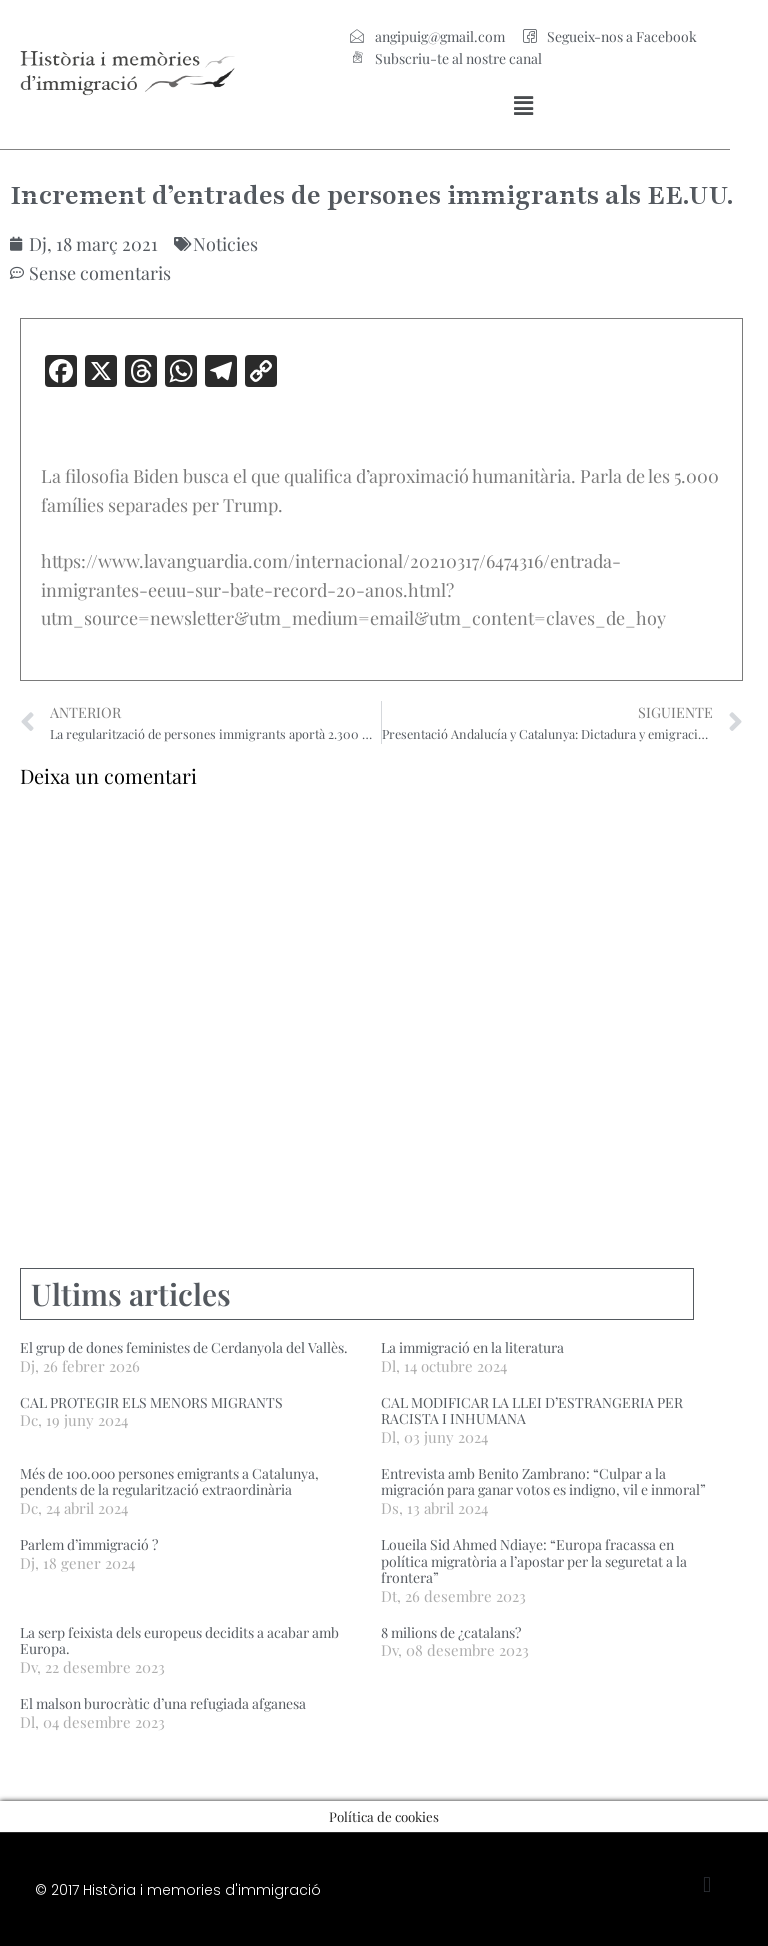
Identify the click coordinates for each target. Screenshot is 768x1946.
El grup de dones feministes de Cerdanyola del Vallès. (184, 1347)
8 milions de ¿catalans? (451, 1632)
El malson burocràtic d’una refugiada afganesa (163, 1703)
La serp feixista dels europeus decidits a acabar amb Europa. (179, 1641)
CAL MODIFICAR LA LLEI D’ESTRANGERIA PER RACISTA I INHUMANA (532, 1411)
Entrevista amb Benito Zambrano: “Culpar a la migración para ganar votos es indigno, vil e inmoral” (543, 1482)
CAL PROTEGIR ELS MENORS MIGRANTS (151, 1402)
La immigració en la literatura (472, 1347)
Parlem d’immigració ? (89, 1544)
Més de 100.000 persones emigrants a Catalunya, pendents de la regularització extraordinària (169, 1482)
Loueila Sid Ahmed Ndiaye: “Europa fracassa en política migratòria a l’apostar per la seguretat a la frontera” (534, 1561)
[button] (523, 105)
